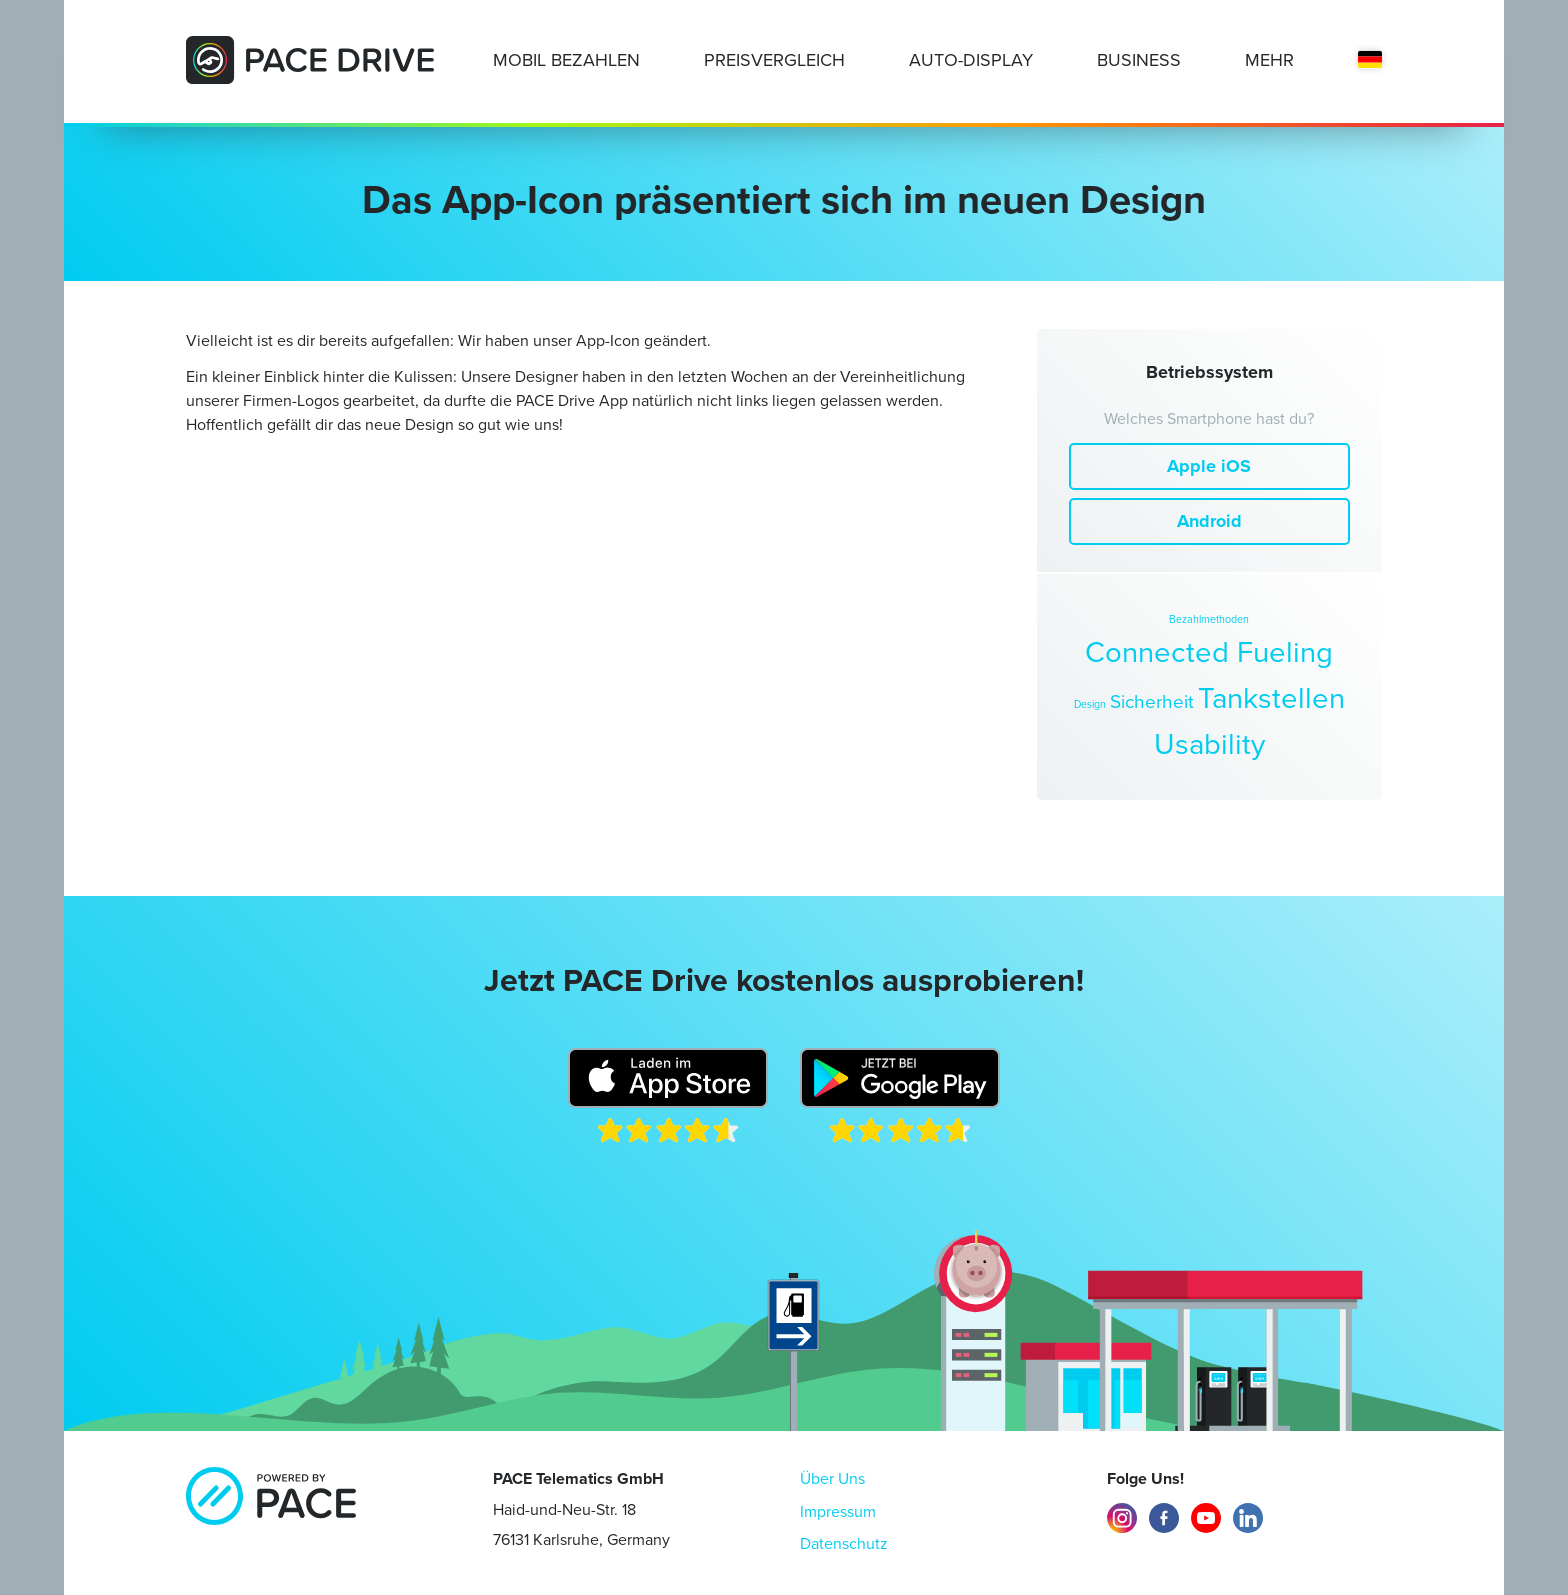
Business (1139, 60)
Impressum (838, 1511)
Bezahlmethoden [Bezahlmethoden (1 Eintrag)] (1209, 619)
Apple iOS (1209, 466)
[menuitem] (1370, 61)
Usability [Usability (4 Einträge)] (1209, 744)
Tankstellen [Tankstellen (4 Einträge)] (1271, 698)
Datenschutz (844, 1543)
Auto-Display (971, 60)
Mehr (1269, 60)
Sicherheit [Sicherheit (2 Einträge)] (1152, 702)
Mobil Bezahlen (566, 60)
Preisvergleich (774, 60)
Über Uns (832, 1478)
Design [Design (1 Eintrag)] (1090, 704)
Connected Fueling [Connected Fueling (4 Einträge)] (1209, 652)
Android (1209, 521)
